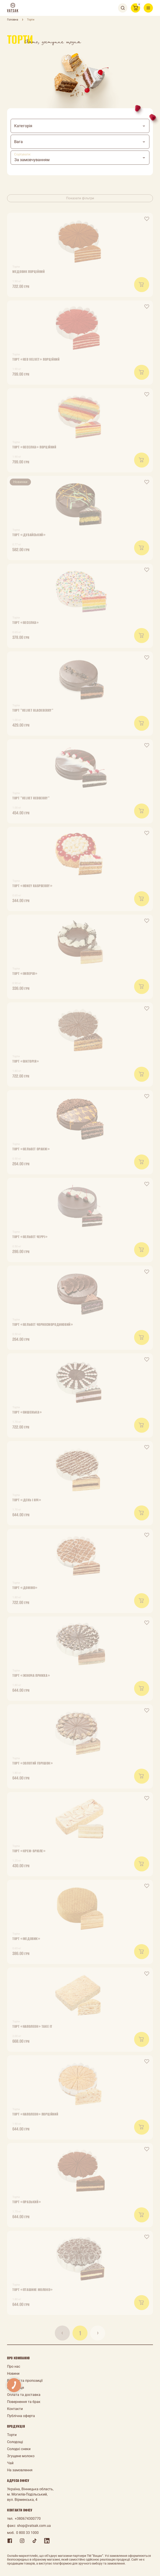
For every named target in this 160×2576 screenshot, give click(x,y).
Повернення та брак (23, 2402)
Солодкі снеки (18, 2449)
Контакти (15, 2409)
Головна (12, 19)
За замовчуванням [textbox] (32, 159)
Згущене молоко (20, 2456)
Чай (10, 2463)
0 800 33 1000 (27, 2533)
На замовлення (19, 2470)
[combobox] (80, 126)
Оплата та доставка (23, 2395)
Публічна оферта (21, 2416)
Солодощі (15, 2442)
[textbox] (80, 126)
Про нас (13, 2366)
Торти (12, 2435)
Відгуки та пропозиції (25, 2380)
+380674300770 (28, 2518)
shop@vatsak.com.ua (34, 2526)
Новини (13, 2373)
